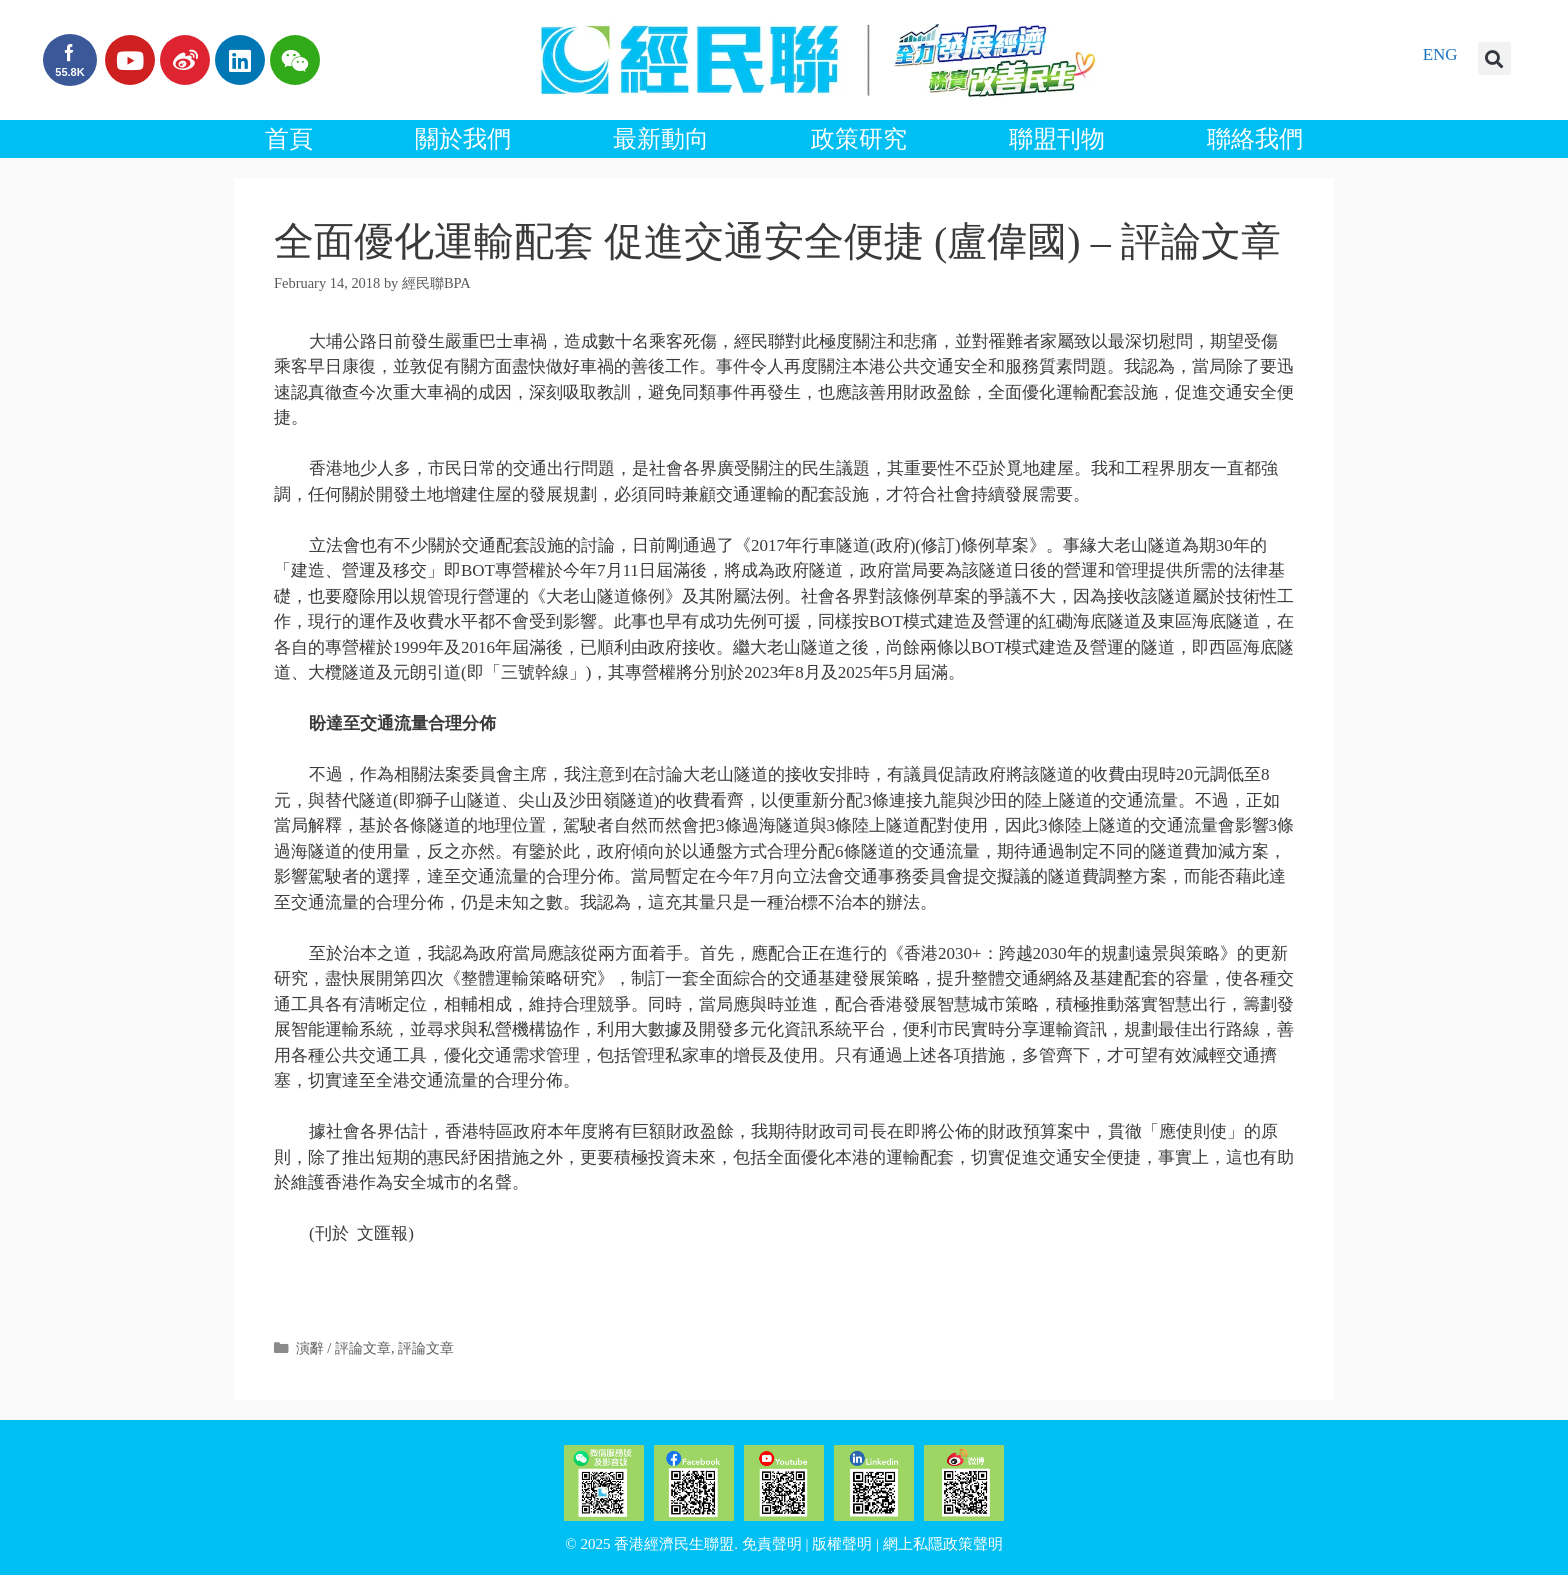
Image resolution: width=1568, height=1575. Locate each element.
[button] (1494, 58)
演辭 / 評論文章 (343, 1348)
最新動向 (661, 139)
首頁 (289, 139)
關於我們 (463, 139)
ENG (1440, 54)
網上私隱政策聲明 (943, 1544)
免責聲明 (772, 1544)
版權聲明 (842, 1544)
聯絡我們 (1255, 139)
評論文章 (426, 1348)
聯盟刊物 (1057, 139)
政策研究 (859, 139)
